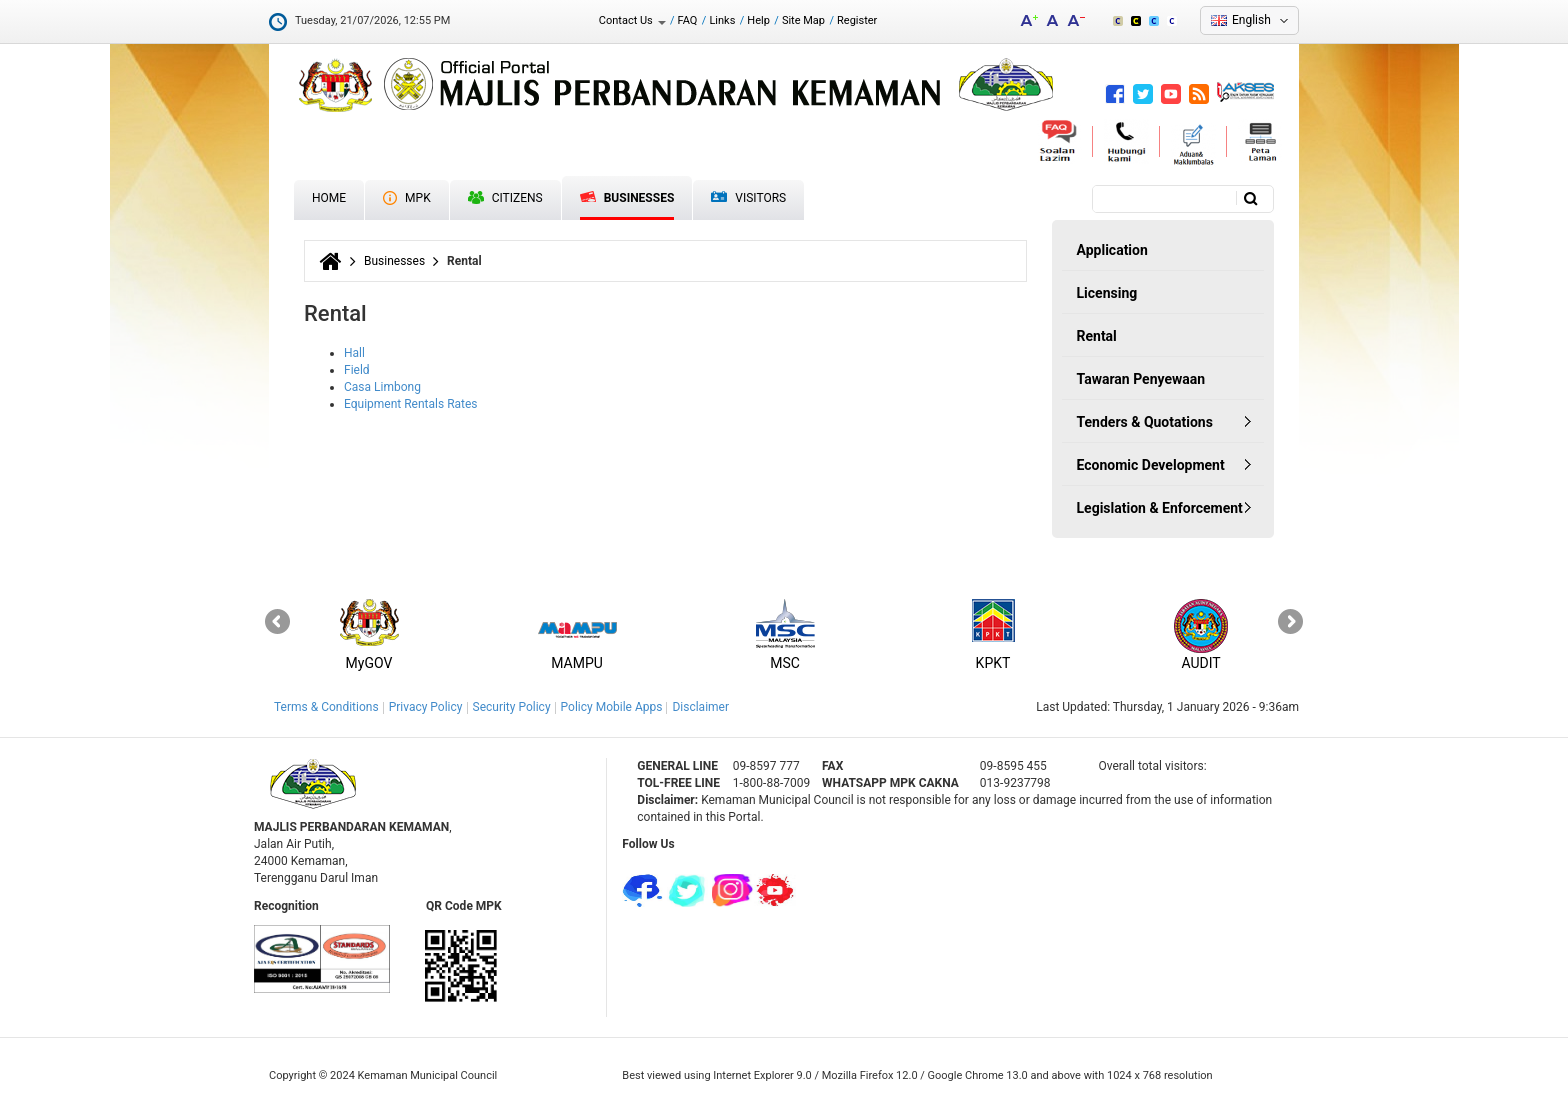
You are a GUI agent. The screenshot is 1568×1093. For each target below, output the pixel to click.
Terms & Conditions (326, 707)
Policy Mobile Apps (612, 707)
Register (857, 20)
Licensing (1107, 293)
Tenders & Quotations (1145, 422)
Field (357, 370)
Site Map (803, 20)
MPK (407, 198)
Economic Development (1151, 465)
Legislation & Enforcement (1160, 508)
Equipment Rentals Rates (411, 404)
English (1251, 20)
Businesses (627, 198)
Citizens (505, 198)
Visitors (748, 198)
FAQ (688, 20)
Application (1112, 250)
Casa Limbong (382, 387)
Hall (354, 353)
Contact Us (632, 20)
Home (329, 198)
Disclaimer (700, 707)
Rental (1097, 336)
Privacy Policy (426, 707)
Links (722, 20)
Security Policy (512, 707)
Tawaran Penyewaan (1141, 379)
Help (758, 20)
